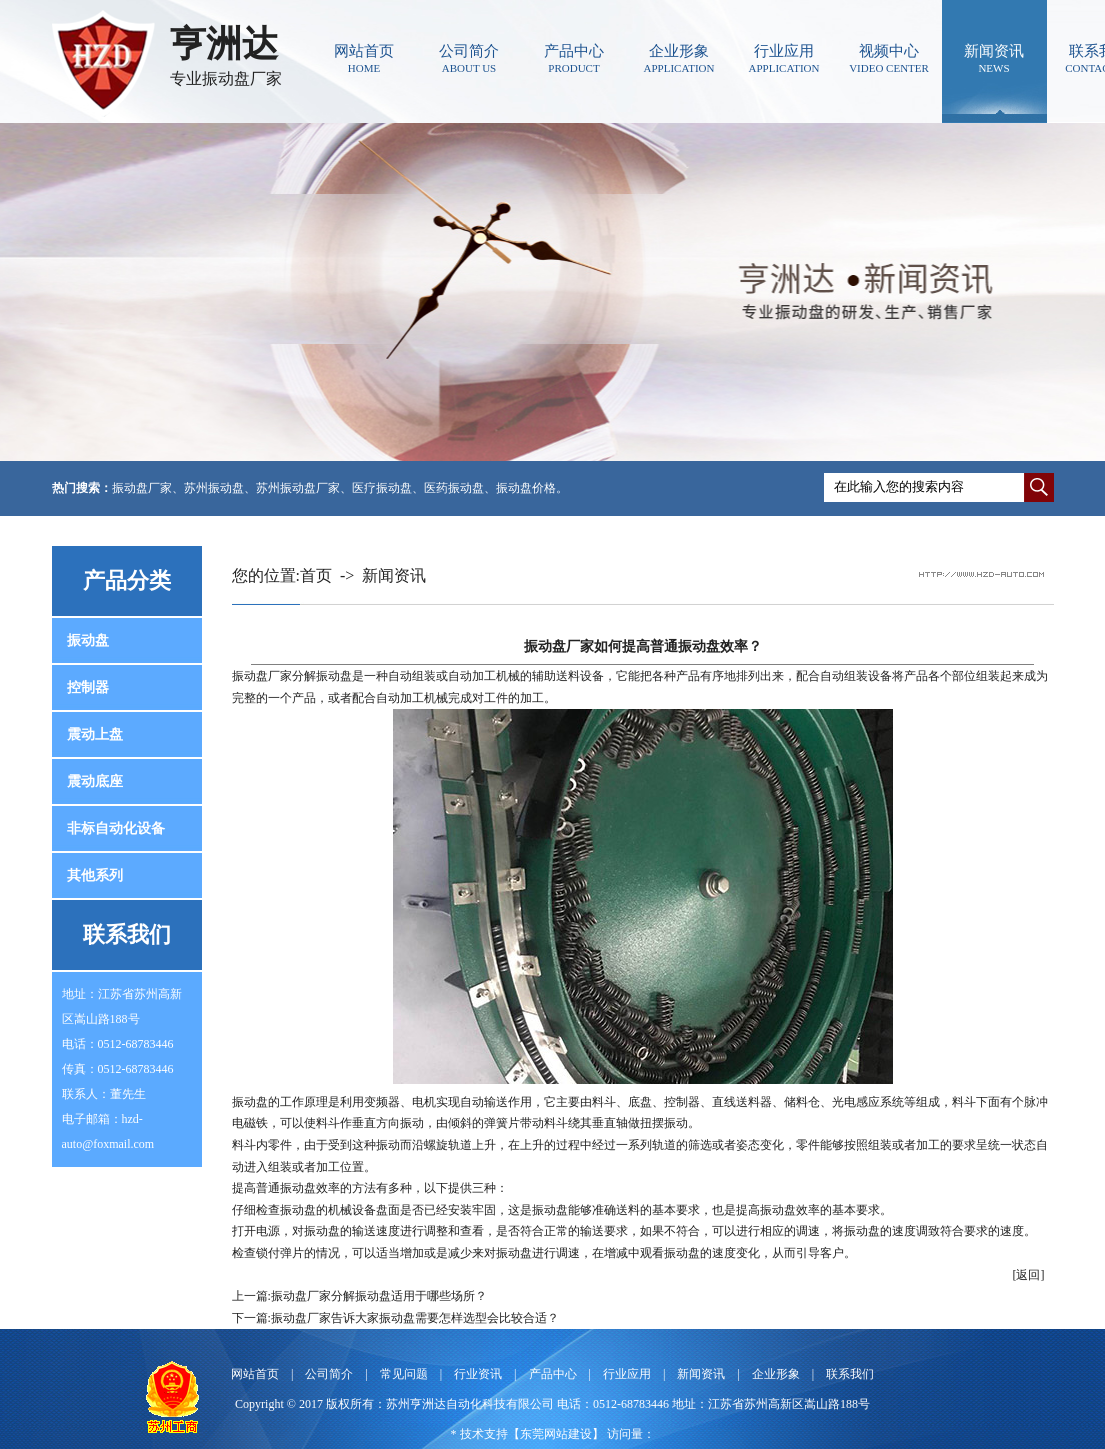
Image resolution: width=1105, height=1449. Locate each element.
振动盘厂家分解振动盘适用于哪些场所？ (379, 1296)
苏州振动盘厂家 (298, 488)
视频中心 (889, 58)
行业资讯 (478, 1374)
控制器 (88, 687)
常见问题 (404, 1374)
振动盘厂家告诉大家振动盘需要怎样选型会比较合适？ (415, 1318)
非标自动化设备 (116, 828)
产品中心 (574, 58)
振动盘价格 (526, 488)
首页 (316, 575)
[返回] (1029, 1275)
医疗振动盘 (382, 488)
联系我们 (850, 1374)
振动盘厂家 (142, 488)
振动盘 (88, 640)
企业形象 (679, 58)
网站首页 (364, 58)
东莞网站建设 (556, 1434)
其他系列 (95, 875)
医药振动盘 (454, 488)
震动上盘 (95, 734)
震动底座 (95, 781)
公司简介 (469, 58)
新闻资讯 (994, 58)
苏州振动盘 (214, 488)
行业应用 (784, 58)
